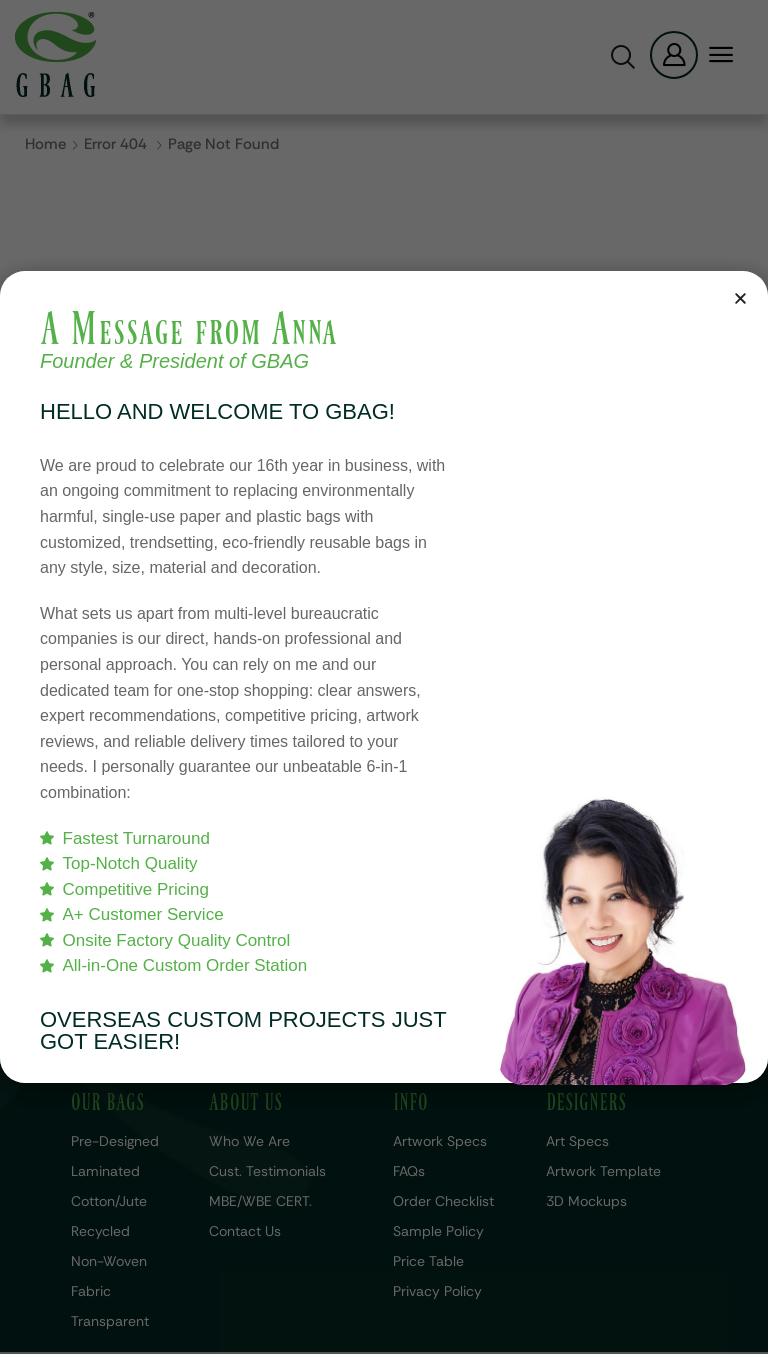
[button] (740, 298)
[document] (384, 677)
